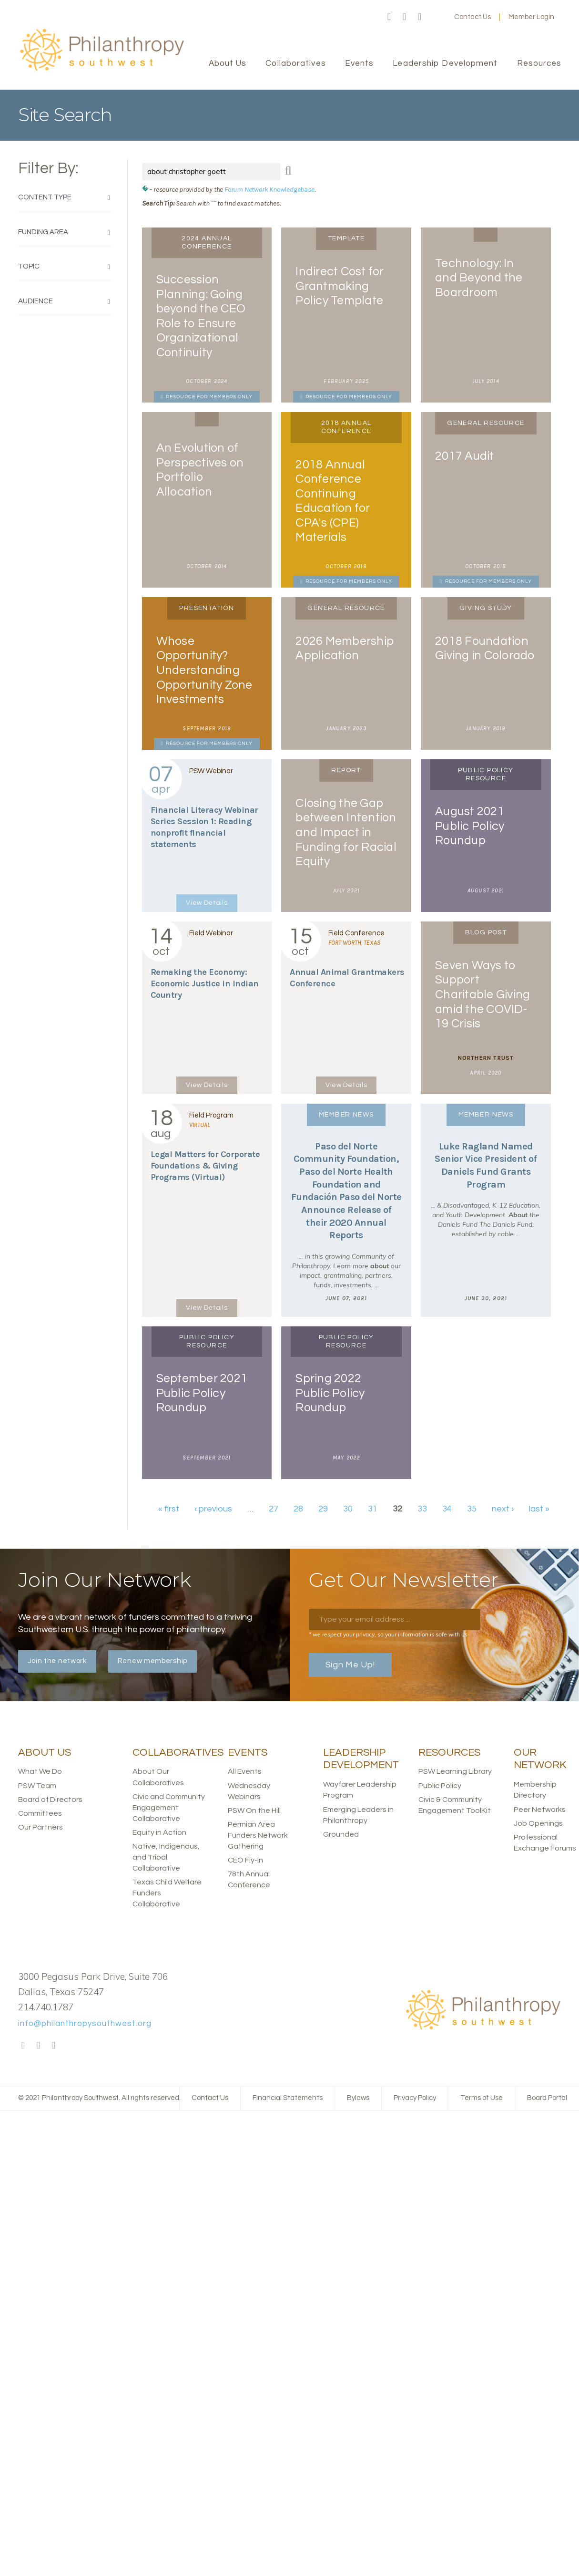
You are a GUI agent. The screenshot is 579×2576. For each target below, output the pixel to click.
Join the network (57, 1661)
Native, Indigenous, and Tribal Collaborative (166, 1857)
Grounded (341, 1834)
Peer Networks (540, 1809)
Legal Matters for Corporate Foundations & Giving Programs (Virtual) (205, 1165)
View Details (206, 903)
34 (447, 1508)
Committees (40, 1813)
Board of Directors (50, 1799)
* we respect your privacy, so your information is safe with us (388, 1634)
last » (539, 1508)
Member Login (531, 17)
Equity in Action (159, 1832)
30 (348, 1508)
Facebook (389, 17)
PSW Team (37, 1786)
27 (273, 1508)
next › (503, 1508)
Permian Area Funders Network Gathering (258, 1835)
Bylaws (358, 2097)
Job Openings (538, 1823)
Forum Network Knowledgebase (269, 189)
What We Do (40, 1771)
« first (168, 1508)
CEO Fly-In (245, 1860)
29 (323, 1508)
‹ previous (213, 1508)
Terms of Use (481, 2097)
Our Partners (40, 1827)
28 (298, 1508)
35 (472, 1508)
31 (372, 1508)
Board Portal (547, 2097)
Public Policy (439, 1786)
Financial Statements (288, 2097)
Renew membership (152, 1661)
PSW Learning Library (455, 1771)
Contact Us (472, 17)
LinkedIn (420, 17)
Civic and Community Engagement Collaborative (168, 1807)
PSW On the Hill (254, 1810)
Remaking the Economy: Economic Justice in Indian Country (205, 983)
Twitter (404, 17)
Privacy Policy (415, 2097)
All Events (245, 1771)
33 (422, 1508)
